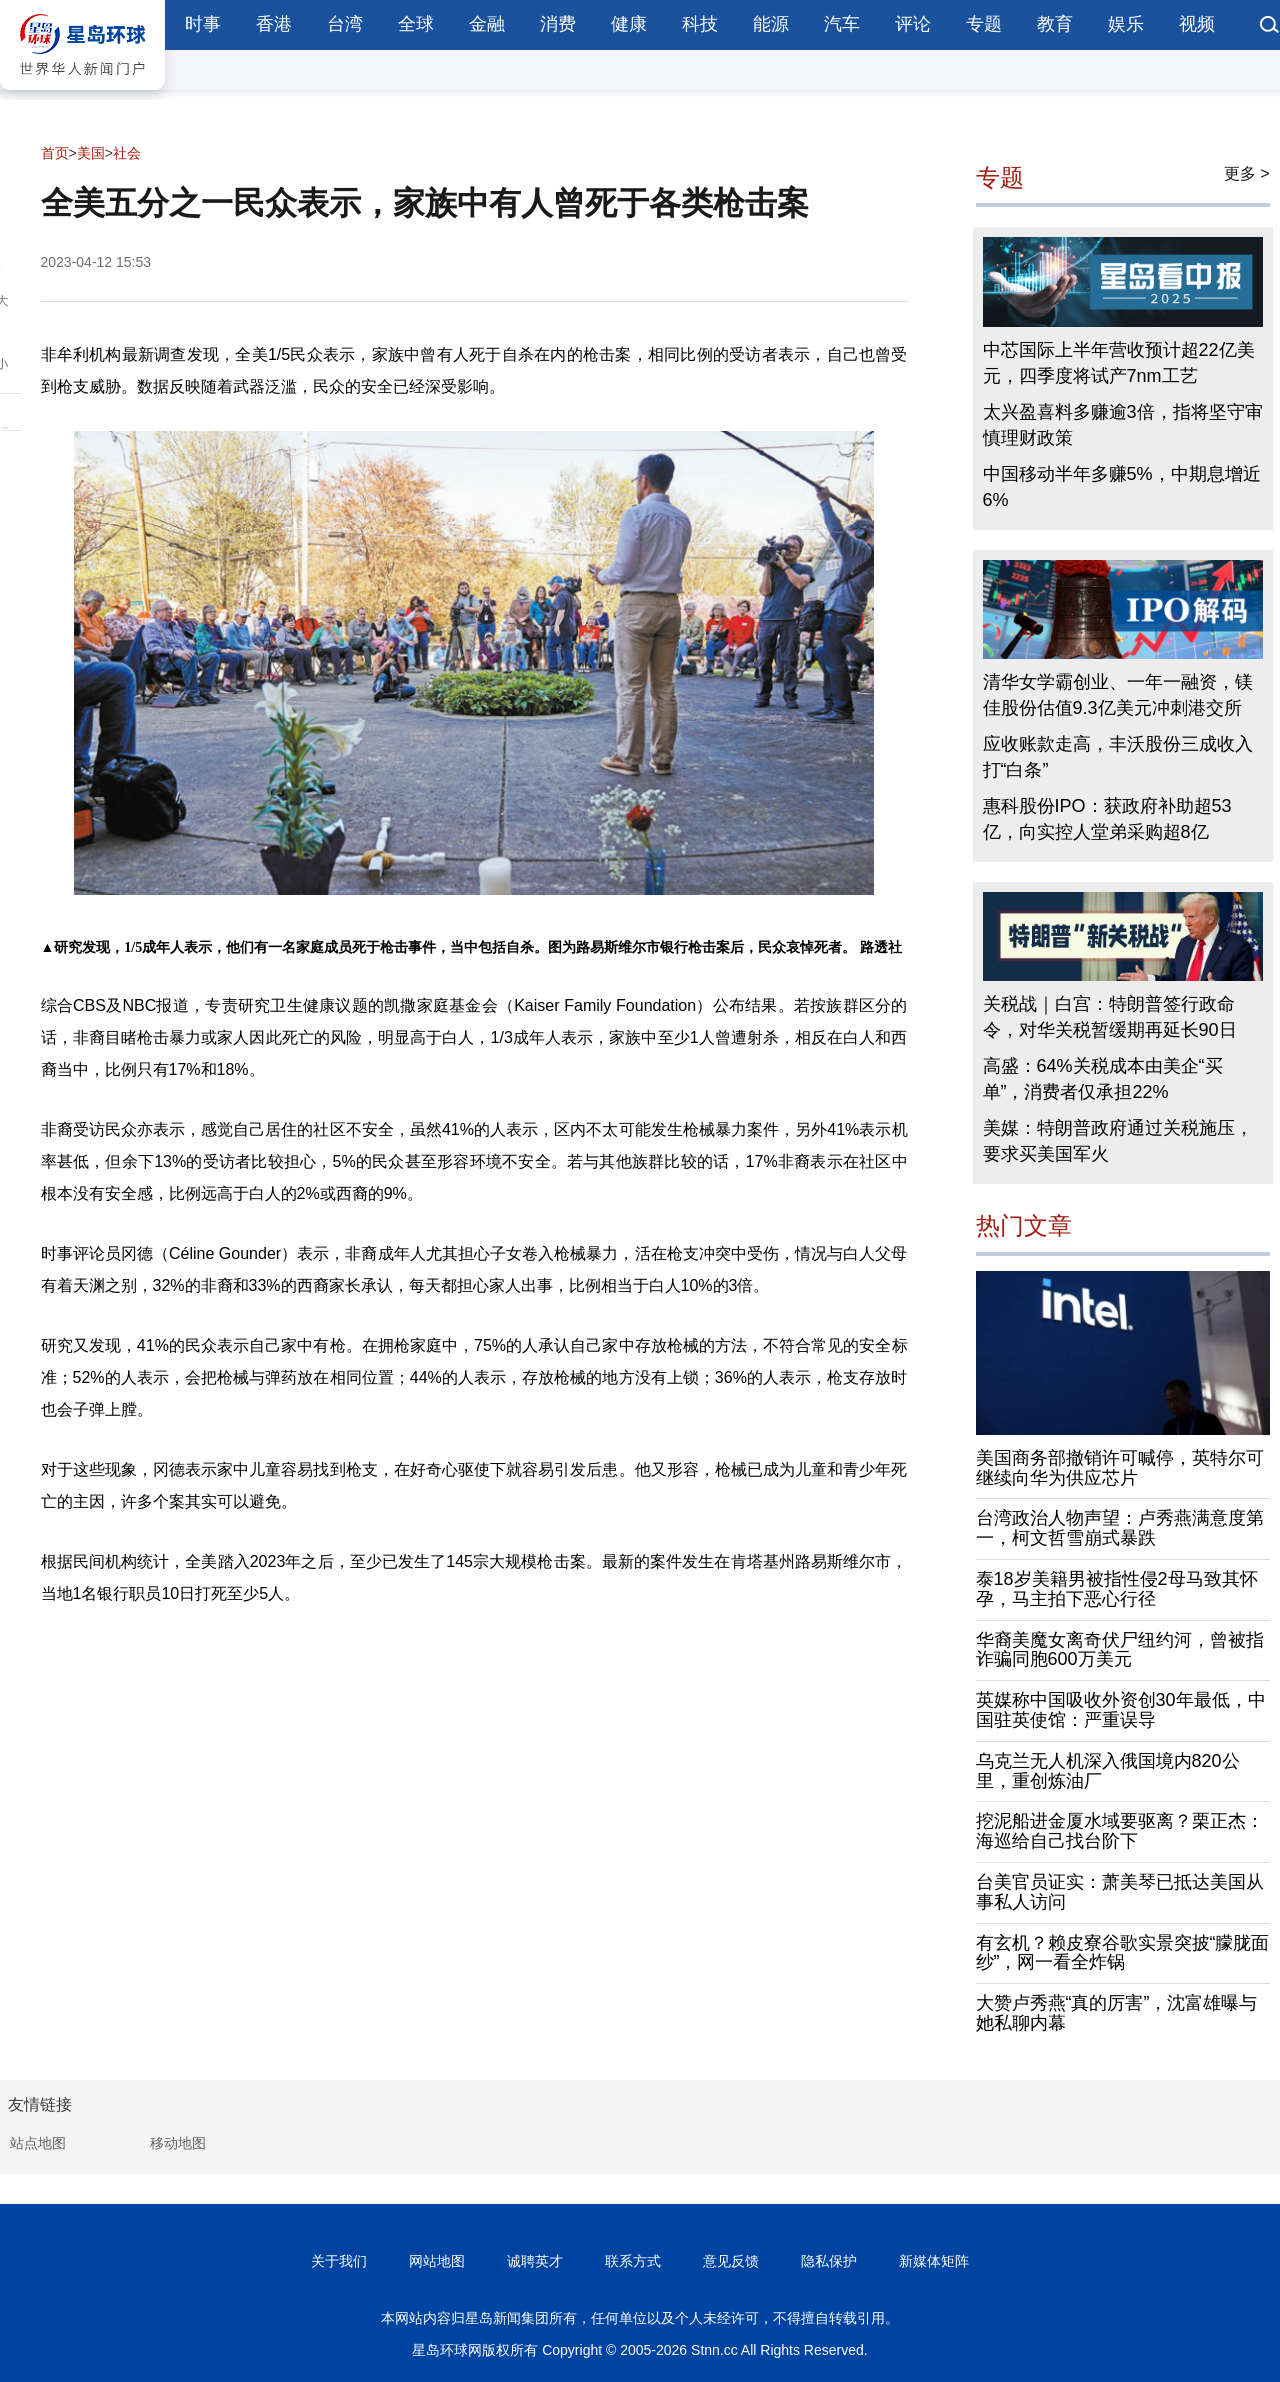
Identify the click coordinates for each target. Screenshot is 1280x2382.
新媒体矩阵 (934, 2261)
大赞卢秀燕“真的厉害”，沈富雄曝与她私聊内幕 (1117, 2013)
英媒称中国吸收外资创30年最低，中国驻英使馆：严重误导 (1121, 1710)
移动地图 (178, 2143)
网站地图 (437, 2261)
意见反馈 (731, 2261)
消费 (558, 24)
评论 (913, 24)
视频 (1197, 24)
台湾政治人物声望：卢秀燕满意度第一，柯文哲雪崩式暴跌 (1120, 1528)
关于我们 (339, 2261)
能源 (771, 24)
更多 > (1247, 173)
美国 (91, 153)
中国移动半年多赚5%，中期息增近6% (1122, 487)
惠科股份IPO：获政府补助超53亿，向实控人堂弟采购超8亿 (1107, 819)
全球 (416, 24)
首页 (55, 153)
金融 (487, 24)
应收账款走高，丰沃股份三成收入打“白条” (1118, 757)
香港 (274, 24)
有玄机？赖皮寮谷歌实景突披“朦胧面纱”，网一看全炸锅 (1123, 1953)
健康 (629, 24)
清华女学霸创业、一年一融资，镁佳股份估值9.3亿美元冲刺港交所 (1118, 695)
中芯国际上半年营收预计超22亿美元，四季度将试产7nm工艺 (1119, 363)
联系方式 (633, 2261)
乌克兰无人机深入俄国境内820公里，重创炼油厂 (1108, 1771)
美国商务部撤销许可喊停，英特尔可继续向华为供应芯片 (1120, 1468)
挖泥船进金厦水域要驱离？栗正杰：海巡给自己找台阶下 (1120, 1831)
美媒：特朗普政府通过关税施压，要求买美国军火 (1118, 1141)
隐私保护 (829, 2261)
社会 (127, 153)
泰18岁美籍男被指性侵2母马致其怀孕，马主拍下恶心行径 (1117, 1589)
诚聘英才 (535, 2261)
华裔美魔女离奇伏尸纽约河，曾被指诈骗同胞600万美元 (1120, 1650)
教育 (1055, 24)
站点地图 (38, 2143)
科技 (700, 24)
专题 (984, 24)
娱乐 (1126, 24)
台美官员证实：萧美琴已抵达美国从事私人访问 (1120, 1892)
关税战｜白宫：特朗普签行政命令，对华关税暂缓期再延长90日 (1110, 1017)
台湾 (345, 24)
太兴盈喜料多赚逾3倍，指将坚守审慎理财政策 (1123, 425)
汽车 (842, 24)
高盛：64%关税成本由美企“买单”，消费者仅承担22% (1103, 1079)
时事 (203, 24)
